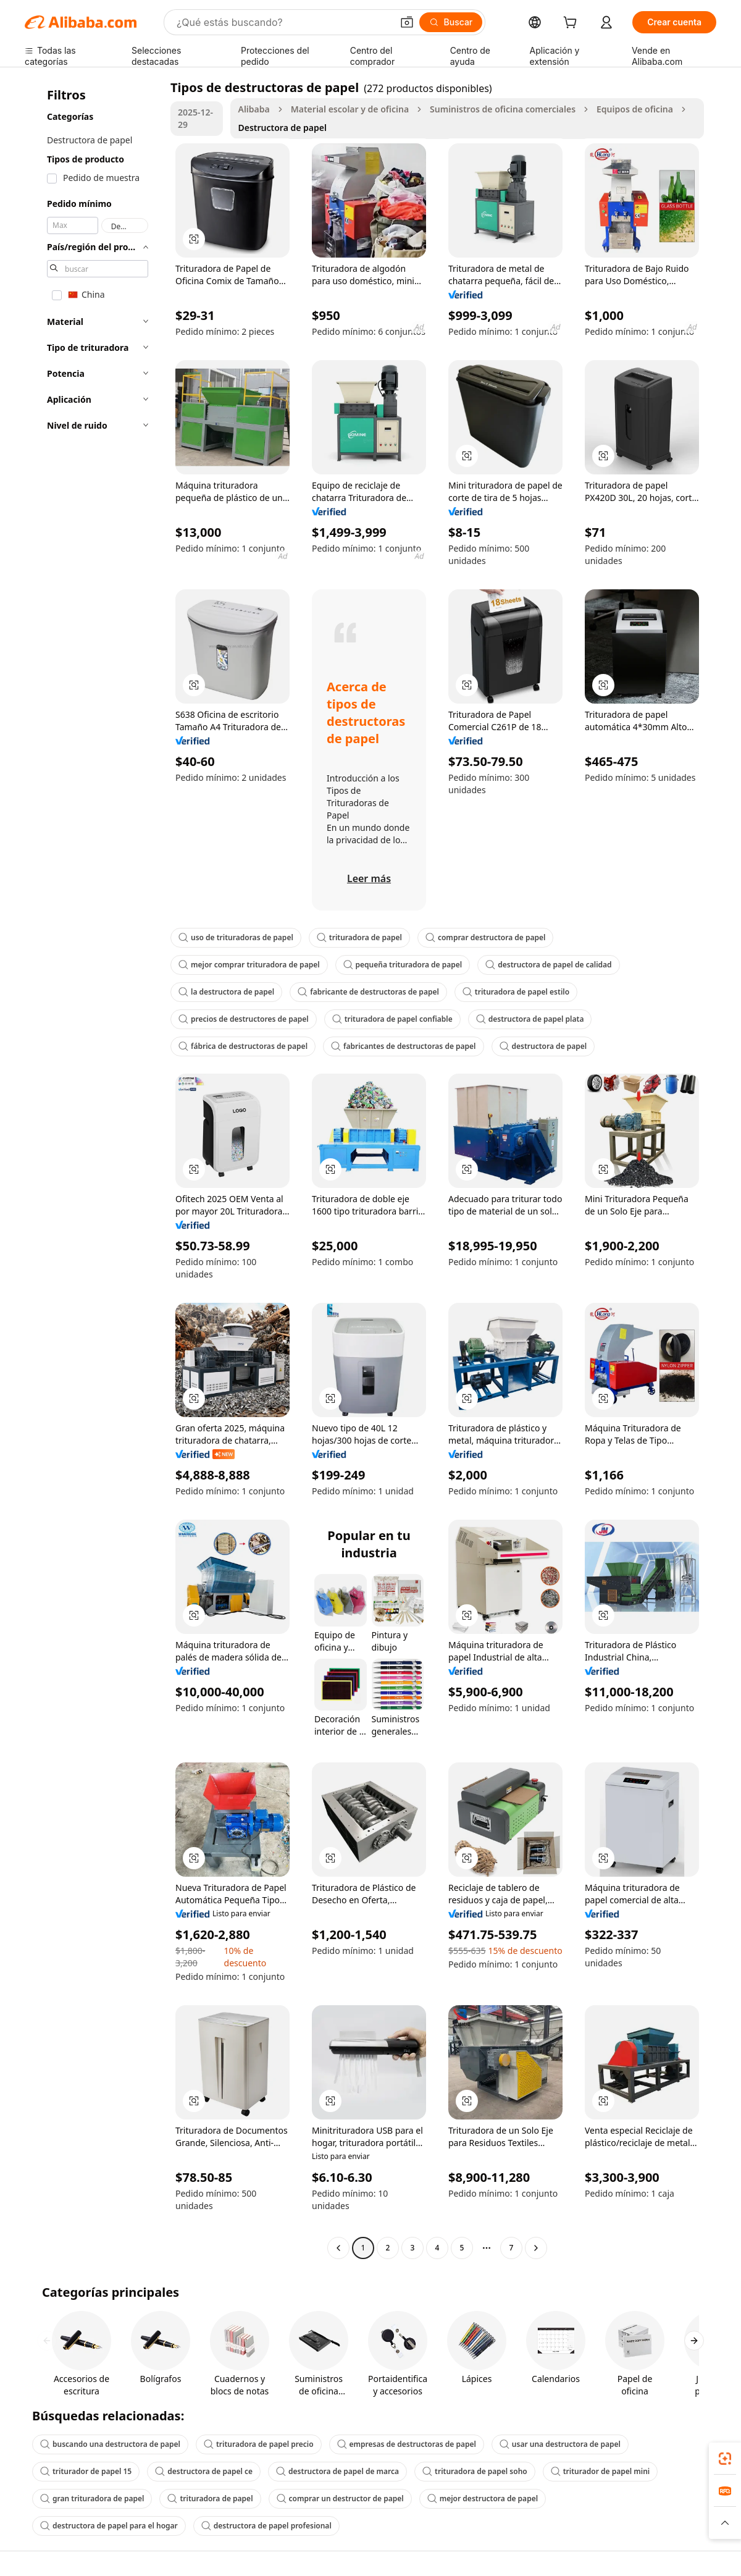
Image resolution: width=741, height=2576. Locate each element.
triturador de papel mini (600, 2471)
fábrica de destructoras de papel (243, 1046)
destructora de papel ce (204, 2471)
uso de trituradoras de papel (235, 937)
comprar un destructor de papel (340, 2498)
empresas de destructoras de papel (406, 2444)
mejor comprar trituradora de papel (249, 964)
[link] (725, 2459)
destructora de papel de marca (337, 2471)
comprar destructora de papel (485, 937)
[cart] (572, 24)
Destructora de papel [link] (282, 127)
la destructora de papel (226, 992)
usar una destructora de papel (560, 2444)
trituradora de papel (359, 937)
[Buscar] (451, 22)
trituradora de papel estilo (516, 992)
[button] (407, 22)
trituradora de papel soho (474, 2471)
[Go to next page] (536, 2248)
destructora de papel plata (530, 1019)
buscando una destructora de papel (110, 2444)
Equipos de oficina (635, 109)
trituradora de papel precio (259, 2444)
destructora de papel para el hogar (109, 2525)
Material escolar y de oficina (350, 109)
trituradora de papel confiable (392, 1019)
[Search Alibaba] (283, 22)
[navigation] (94, 1169)
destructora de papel (543, 1046)
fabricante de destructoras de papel (368, 992)
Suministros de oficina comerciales (503, 109)
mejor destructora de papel (482, 2498)
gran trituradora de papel (92, 2498)
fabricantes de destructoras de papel (403, 1046)
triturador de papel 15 (86, 2471)
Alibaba (253, 109)
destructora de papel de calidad (548, 964)
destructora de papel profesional (266, 2525)
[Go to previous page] (338, 2248)
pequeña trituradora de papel (403, 964)
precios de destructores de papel (243, 1019)
